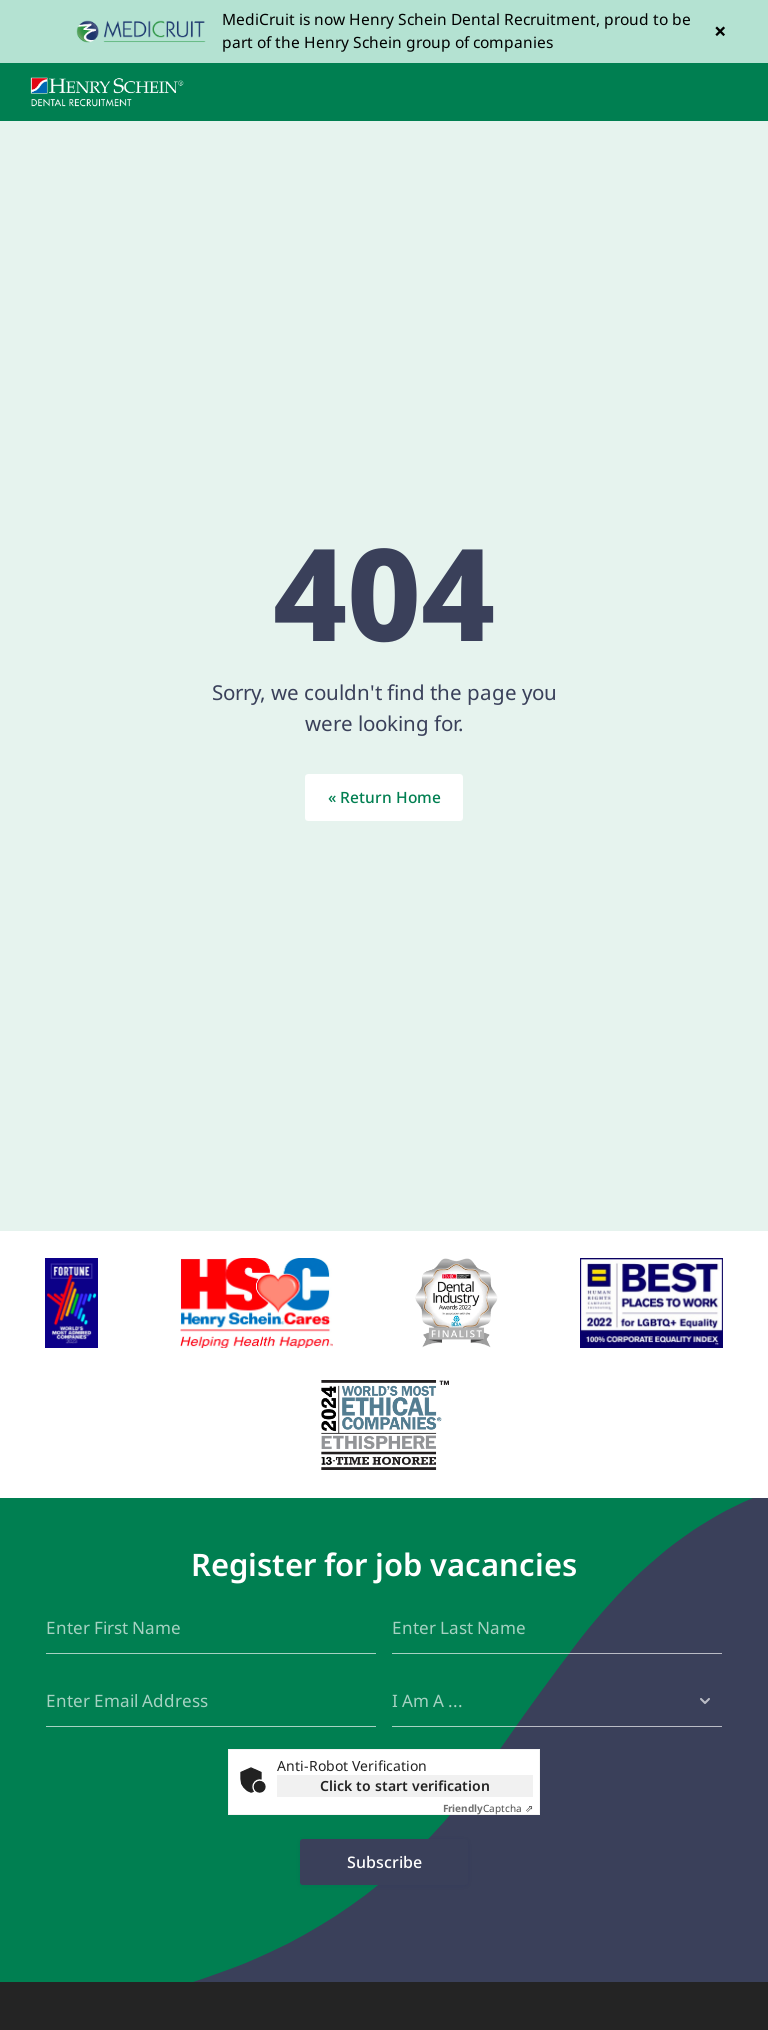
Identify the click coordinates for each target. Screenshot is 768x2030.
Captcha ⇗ (488, 1808)
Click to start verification (405, 1785)
